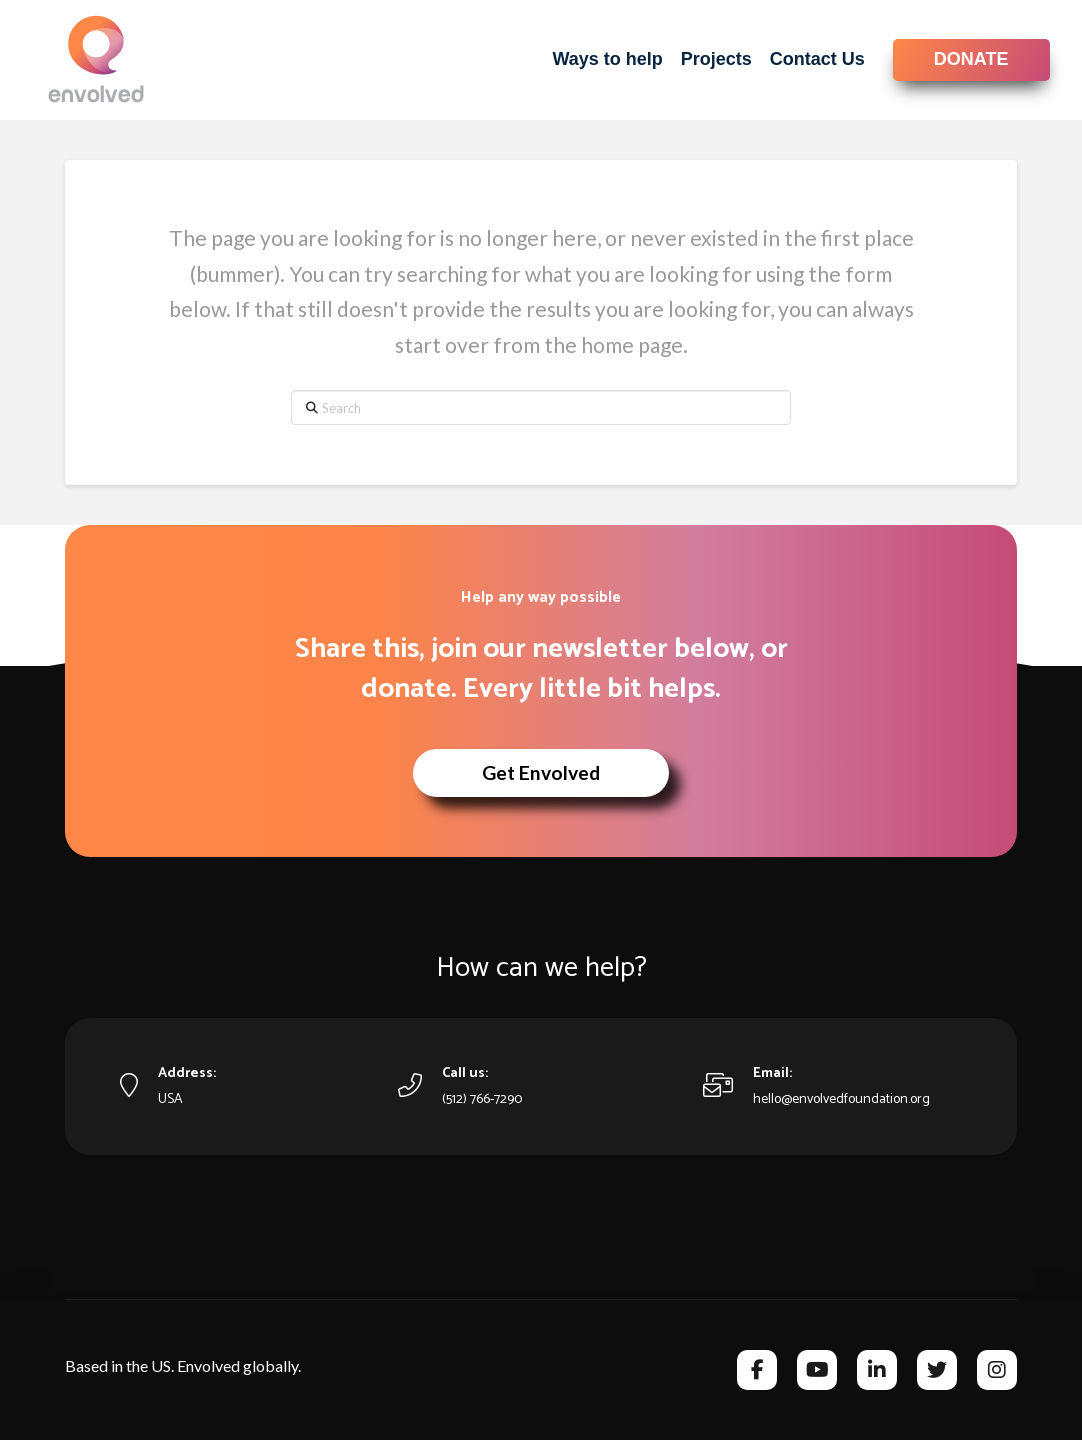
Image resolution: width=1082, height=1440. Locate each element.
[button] (541, 773)
